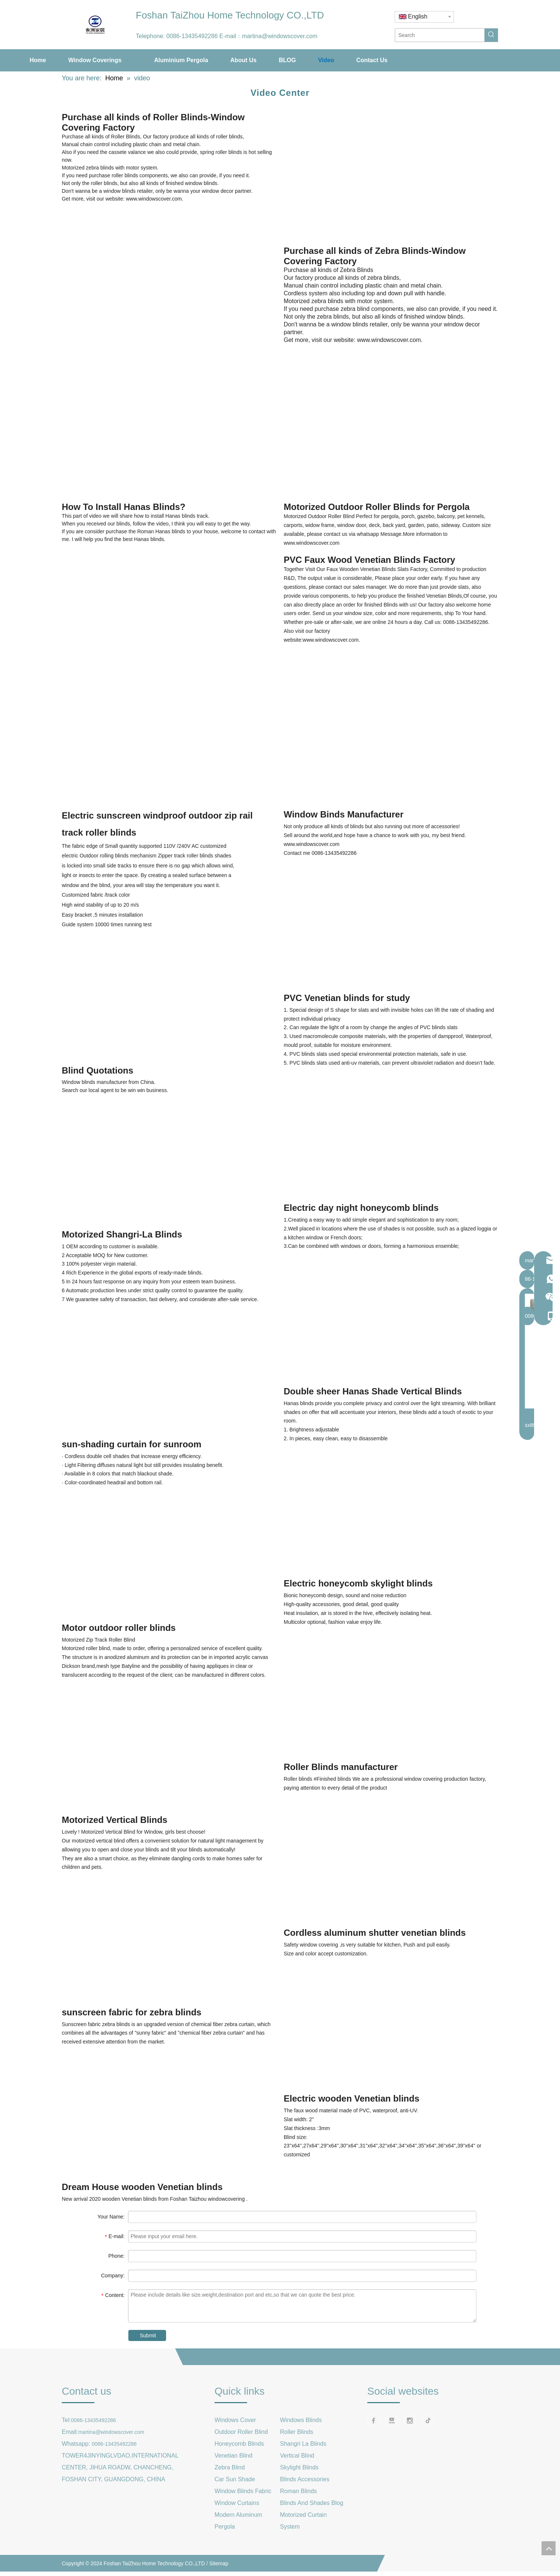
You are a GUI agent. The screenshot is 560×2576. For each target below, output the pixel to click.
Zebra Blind (230, 2467)
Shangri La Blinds (303, 2444)
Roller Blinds (296, 2432)
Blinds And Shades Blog (311, 2503)
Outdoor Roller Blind (241, 2432)
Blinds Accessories (304, 2479)
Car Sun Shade (235, 2479)
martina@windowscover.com (279, 36)
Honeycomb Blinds (239, 2444)
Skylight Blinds (299, 2467)
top (549, 2548)
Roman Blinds (298, 2491)
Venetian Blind (233, 2455)
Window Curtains (237, 2503)
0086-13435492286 (192, 36)
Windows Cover (235, 2420)
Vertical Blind (297, 2455)
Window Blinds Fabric (243, 2491)
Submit (148, 2335)
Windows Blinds (301, 2420)
